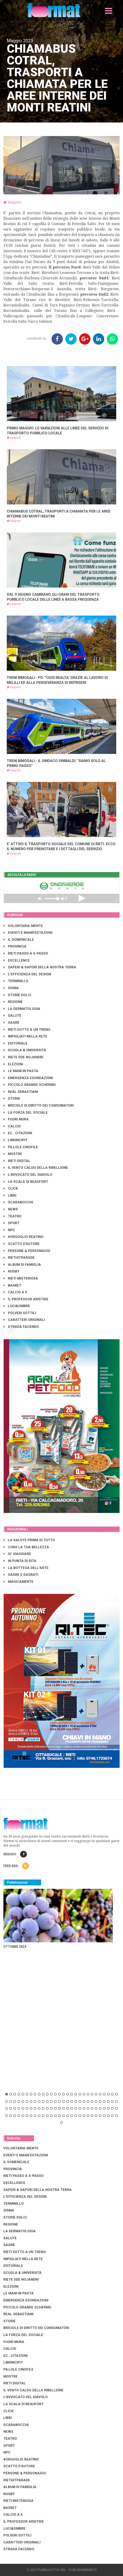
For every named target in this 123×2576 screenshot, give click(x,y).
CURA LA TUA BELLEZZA (26, 1547)
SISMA (11, 988)
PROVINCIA (15, 946)
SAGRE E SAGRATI (21, 1575)
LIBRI (10, 1195)
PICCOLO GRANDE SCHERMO (30, 1085)
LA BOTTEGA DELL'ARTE (26, 1568)
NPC (9, 1230)
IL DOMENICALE (19, 940)
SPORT (11, 1223)
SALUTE (12, 1016)
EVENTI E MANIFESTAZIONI (28, 933)
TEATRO (12, 1216)
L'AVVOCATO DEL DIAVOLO (28, 1175)
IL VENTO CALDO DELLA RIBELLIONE (36, 1168)
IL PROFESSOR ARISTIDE (26, 1299)
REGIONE (13, 1002)
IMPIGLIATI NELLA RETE (25, 1036)
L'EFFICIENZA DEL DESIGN (27, 974)
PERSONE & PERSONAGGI (27, 1251)
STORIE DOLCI (17, 995)
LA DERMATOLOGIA (22, 1009)
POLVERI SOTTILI (20, 1313)
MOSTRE (13, 1154)
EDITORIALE (16, 1043)
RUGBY (11, 1271)
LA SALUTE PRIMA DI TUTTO (29, 1540)
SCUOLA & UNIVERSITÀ (25, 1050)
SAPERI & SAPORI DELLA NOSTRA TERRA (40, 967)
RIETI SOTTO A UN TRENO (27, 1030)
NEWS (11, 1209)
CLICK (11, 1188)
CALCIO (12, 1126)
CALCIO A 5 (15, 1292)
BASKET (12, 1285)
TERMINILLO (16, 981)
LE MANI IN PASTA (21, 1071)
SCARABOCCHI (18, 1202)
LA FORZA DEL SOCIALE (26, 1112)
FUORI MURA (16, 1119)
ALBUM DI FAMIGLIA (22, 1265)
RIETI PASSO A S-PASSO (26, 953)
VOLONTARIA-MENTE (23, 926)
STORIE (12, 1098)
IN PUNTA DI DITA (20, 1561)
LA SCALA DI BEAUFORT (26, 1182)
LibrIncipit (16, 1140)
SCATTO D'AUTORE (22, 1244)
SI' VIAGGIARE (17, 1554)
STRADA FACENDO (21, 1327)
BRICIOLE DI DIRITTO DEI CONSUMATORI (39, 1105)
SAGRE (11, 1023)
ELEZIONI (13, 1064)
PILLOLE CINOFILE (21, 1147)
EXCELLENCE (17, 960)
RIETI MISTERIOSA (21, 1278)
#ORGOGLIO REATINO (23, 1237)
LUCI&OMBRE (17, 1306)
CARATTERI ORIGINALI (24, 1320)
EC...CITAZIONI (18, 1133)
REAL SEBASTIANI (21, 1092)
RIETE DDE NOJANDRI (23, 1057)
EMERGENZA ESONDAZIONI (28, 1078)
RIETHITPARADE (19, 1258)
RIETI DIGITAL (17, 1161)
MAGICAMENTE (18, 1582)
